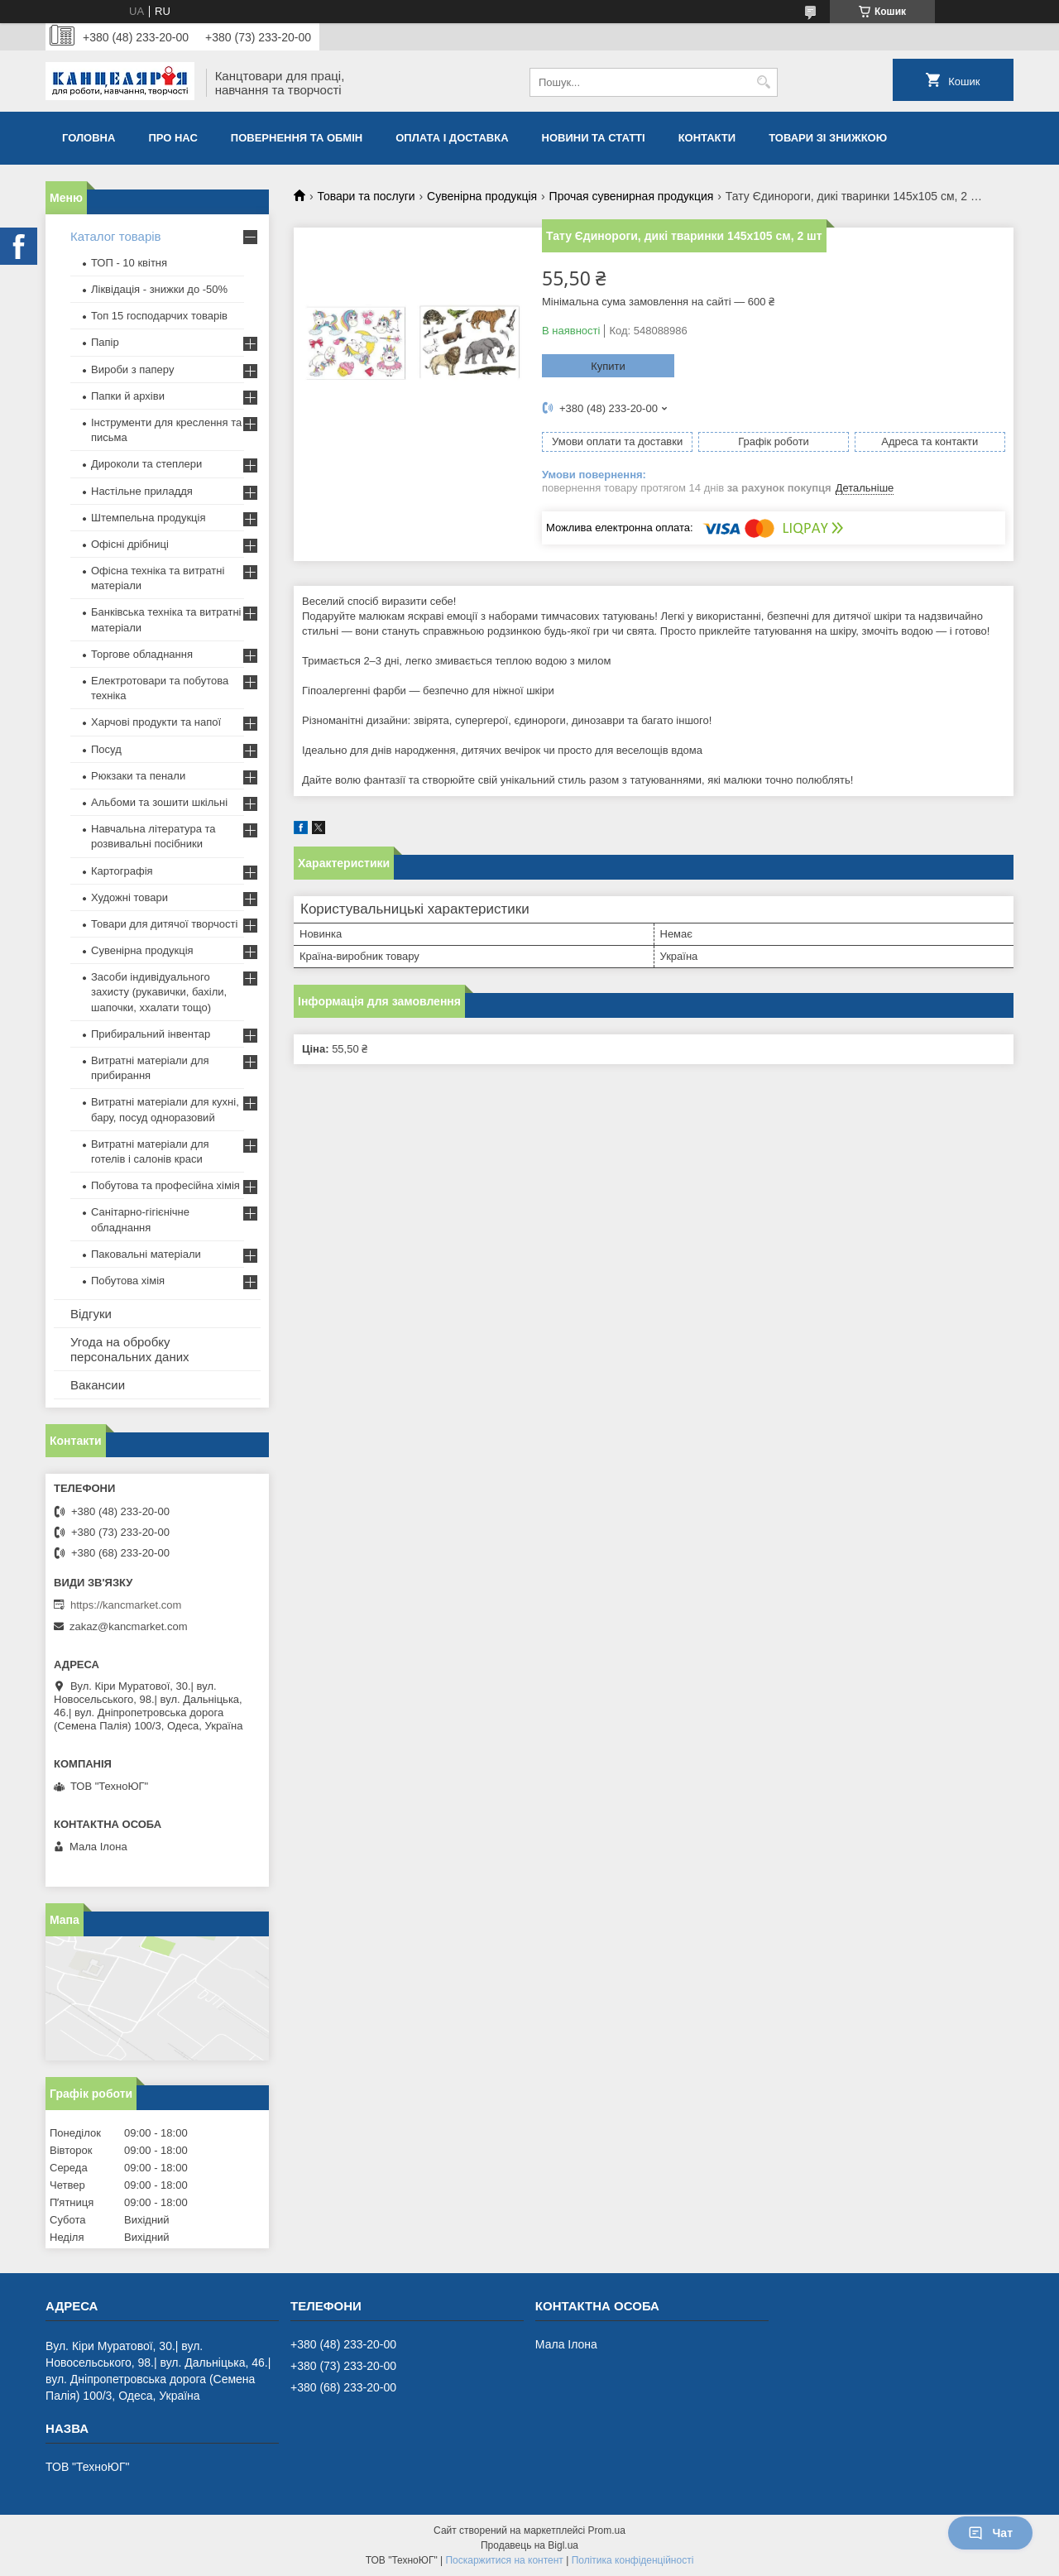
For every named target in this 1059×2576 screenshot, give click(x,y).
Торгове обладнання (142, 654)
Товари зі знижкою (828, 138)
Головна (88, 138)
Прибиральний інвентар (150, 1034)
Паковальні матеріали (146, 1254)
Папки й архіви (128, 396)
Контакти (707, 138)
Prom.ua (606, 2530)
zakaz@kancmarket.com (128, 1626)
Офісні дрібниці (130, 544)
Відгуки (91, 1314)
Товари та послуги (365, 196)
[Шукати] (763, 82)
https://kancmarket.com (125, 1605)
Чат (990, 2533)
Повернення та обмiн (296, 138)
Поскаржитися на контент (504, 2560)
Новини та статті (593, 138)
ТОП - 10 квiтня (129, 263)
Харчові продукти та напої (156, 722)
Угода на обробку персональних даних (129, 1349)
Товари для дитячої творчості (164, 924)
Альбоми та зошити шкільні (159, 802)
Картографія (122, 871)
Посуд (106, 749)
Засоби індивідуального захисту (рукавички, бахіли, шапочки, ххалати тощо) (159, 992)
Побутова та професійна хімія (165, 1185)
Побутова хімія (128, 1280)
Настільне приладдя (142, 491)
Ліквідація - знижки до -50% (159, 289)
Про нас (172, 138)
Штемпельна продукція (148, 517)
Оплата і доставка (451, 138)
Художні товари (129, 897)
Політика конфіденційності (633, 2560)
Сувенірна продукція (482, 196)
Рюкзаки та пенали (138, 776)
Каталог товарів (115, 236)
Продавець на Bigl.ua (529, 2545)
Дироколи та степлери (146, 464)
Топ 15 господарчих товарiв (159, 315)
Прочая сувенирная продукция (631, 196)
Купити (608, 366)
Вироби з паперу (132, 369)
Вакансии (97, 1385)
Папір (105, 342)
